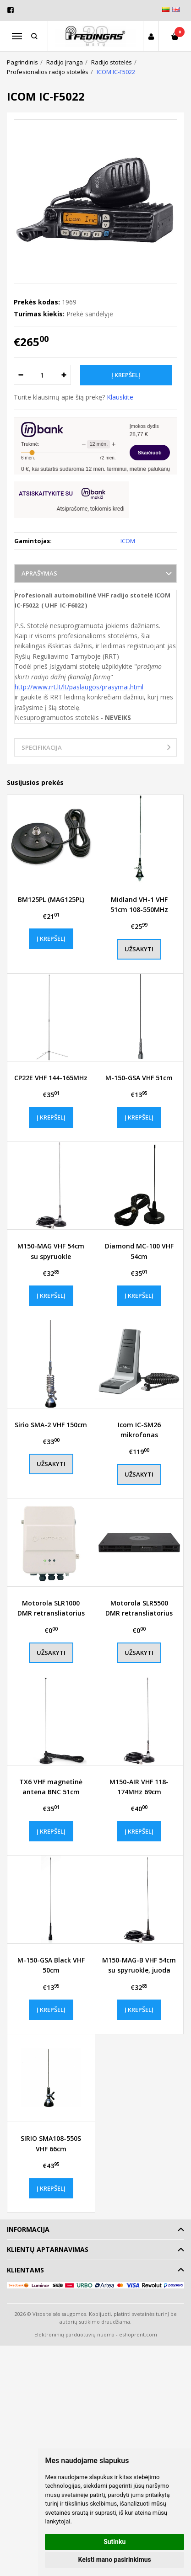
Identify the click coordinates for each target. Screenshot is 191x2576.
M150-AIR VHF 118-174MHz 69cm (139, 1786)
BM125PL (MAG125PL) (51, 899)
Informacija (28, 2229)
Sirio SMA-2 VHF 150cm (51, 1424)
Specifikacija (42, 747)
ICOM (127, 541)
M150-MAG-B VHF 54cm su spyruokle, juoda (139, 1965)
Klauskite (120, 397)
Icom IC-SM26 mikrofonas (139, 1429)
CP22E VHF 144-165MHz (50, 1077)
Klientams (25, 2270)
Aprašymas (39, 573)
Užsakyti (139, 949)
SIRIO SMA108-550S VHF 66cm (51, 2143)
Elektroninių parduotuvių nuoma (74, 2334)
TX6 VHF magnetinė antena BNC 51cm (50, 1786)
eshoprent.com (138, 2334)
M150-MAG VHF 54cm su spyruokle (50, 1251)
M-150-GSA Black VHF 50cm (51, 1965)
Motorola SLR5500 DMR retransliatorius (139, 1608)
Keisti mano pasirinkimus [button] (114, 2559)
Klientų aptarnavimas (47, 2249)
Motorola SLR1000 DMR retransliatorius (51, 1608)
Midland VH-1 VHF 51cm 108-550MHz (139, 904)
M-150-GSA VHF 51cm (139, 1077)
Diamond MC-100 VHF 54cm (139, 1251)
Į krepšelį (51, 938)
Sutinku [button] (115, 2541)
